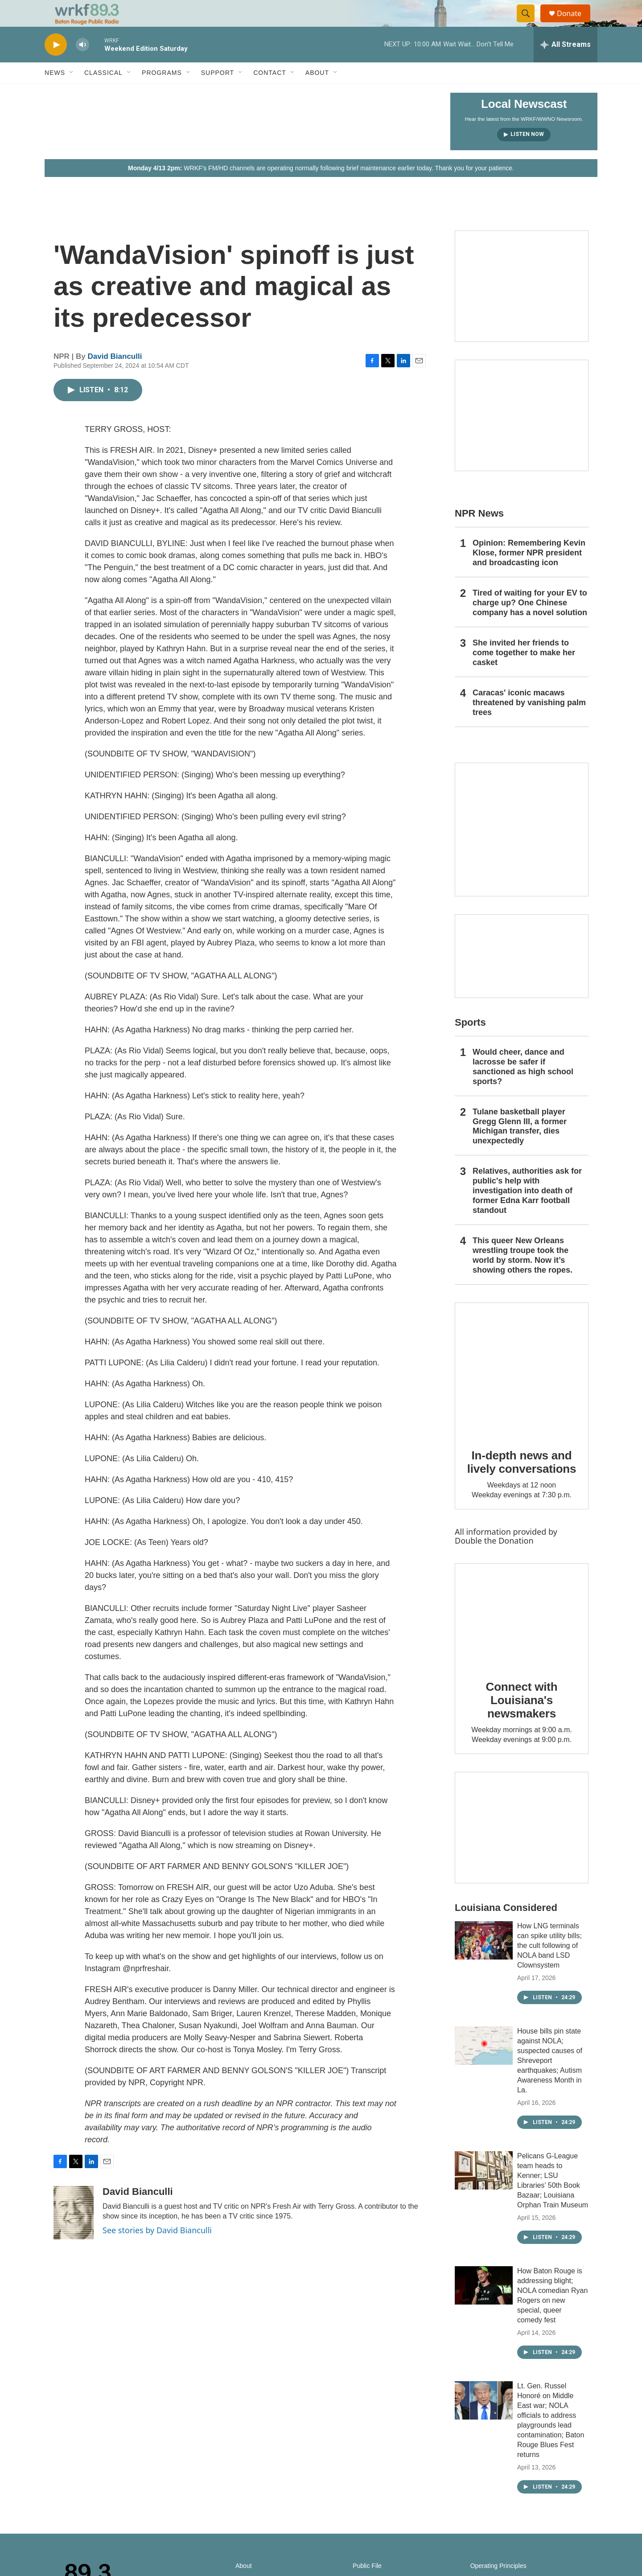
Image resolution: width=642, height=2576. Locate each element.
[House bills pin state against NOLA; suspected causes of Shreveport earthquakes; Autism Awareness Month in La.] (484, 2065)
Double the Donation (494, 1560)
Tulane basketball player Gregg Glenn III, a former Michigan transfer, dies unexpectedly (520, 1146)
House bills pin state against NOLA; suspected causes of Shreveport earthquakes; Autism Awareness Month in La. (549, 2080)
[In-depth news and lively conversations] (521, 1389)
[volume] (82, 65)
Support (217, 92)
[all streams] (565, 64)
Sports (470, 1042)
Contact (269, 92)
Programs (162, 92)
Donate (574, 23)
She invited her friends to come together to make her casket (524, 672)
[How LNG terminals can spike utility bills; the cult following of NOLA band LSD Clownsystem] (484, 1960)
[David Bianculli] (74, 2233)
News (55, 92)
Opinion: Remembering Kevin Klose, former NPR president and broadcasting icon (529, 573)
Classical (103, 92)
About (317, 92)
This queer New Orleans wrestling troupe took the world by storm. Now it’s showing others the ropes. (522, 1275)
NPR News (479, 533)
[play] (56, 65)
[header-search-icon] (530, 24)
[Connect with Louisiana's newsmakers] (521, 1635)
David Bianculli (115, 376)
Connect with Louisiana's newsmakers (522, 1720)
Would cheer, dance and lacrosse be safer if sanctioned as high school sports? (523, 1087)
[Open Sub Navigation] (71, 92)
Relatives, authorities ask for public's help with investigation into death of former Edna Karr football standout (527, 1211)
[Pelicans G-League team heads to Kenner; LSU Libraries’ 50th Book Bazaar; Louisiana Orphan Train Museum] (484, 2190)
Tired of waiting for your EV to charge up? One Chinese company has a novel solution (530, 622)
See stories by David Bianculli (157, 2250)
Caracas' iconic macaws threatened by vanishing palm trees (529, 722)
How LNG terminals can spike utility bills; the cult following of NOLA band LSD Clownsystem (549, 1965)
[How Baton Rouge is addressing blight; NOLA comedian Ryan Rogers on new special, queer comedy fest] (484, 2305)
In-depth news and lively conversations (521, 1482)
